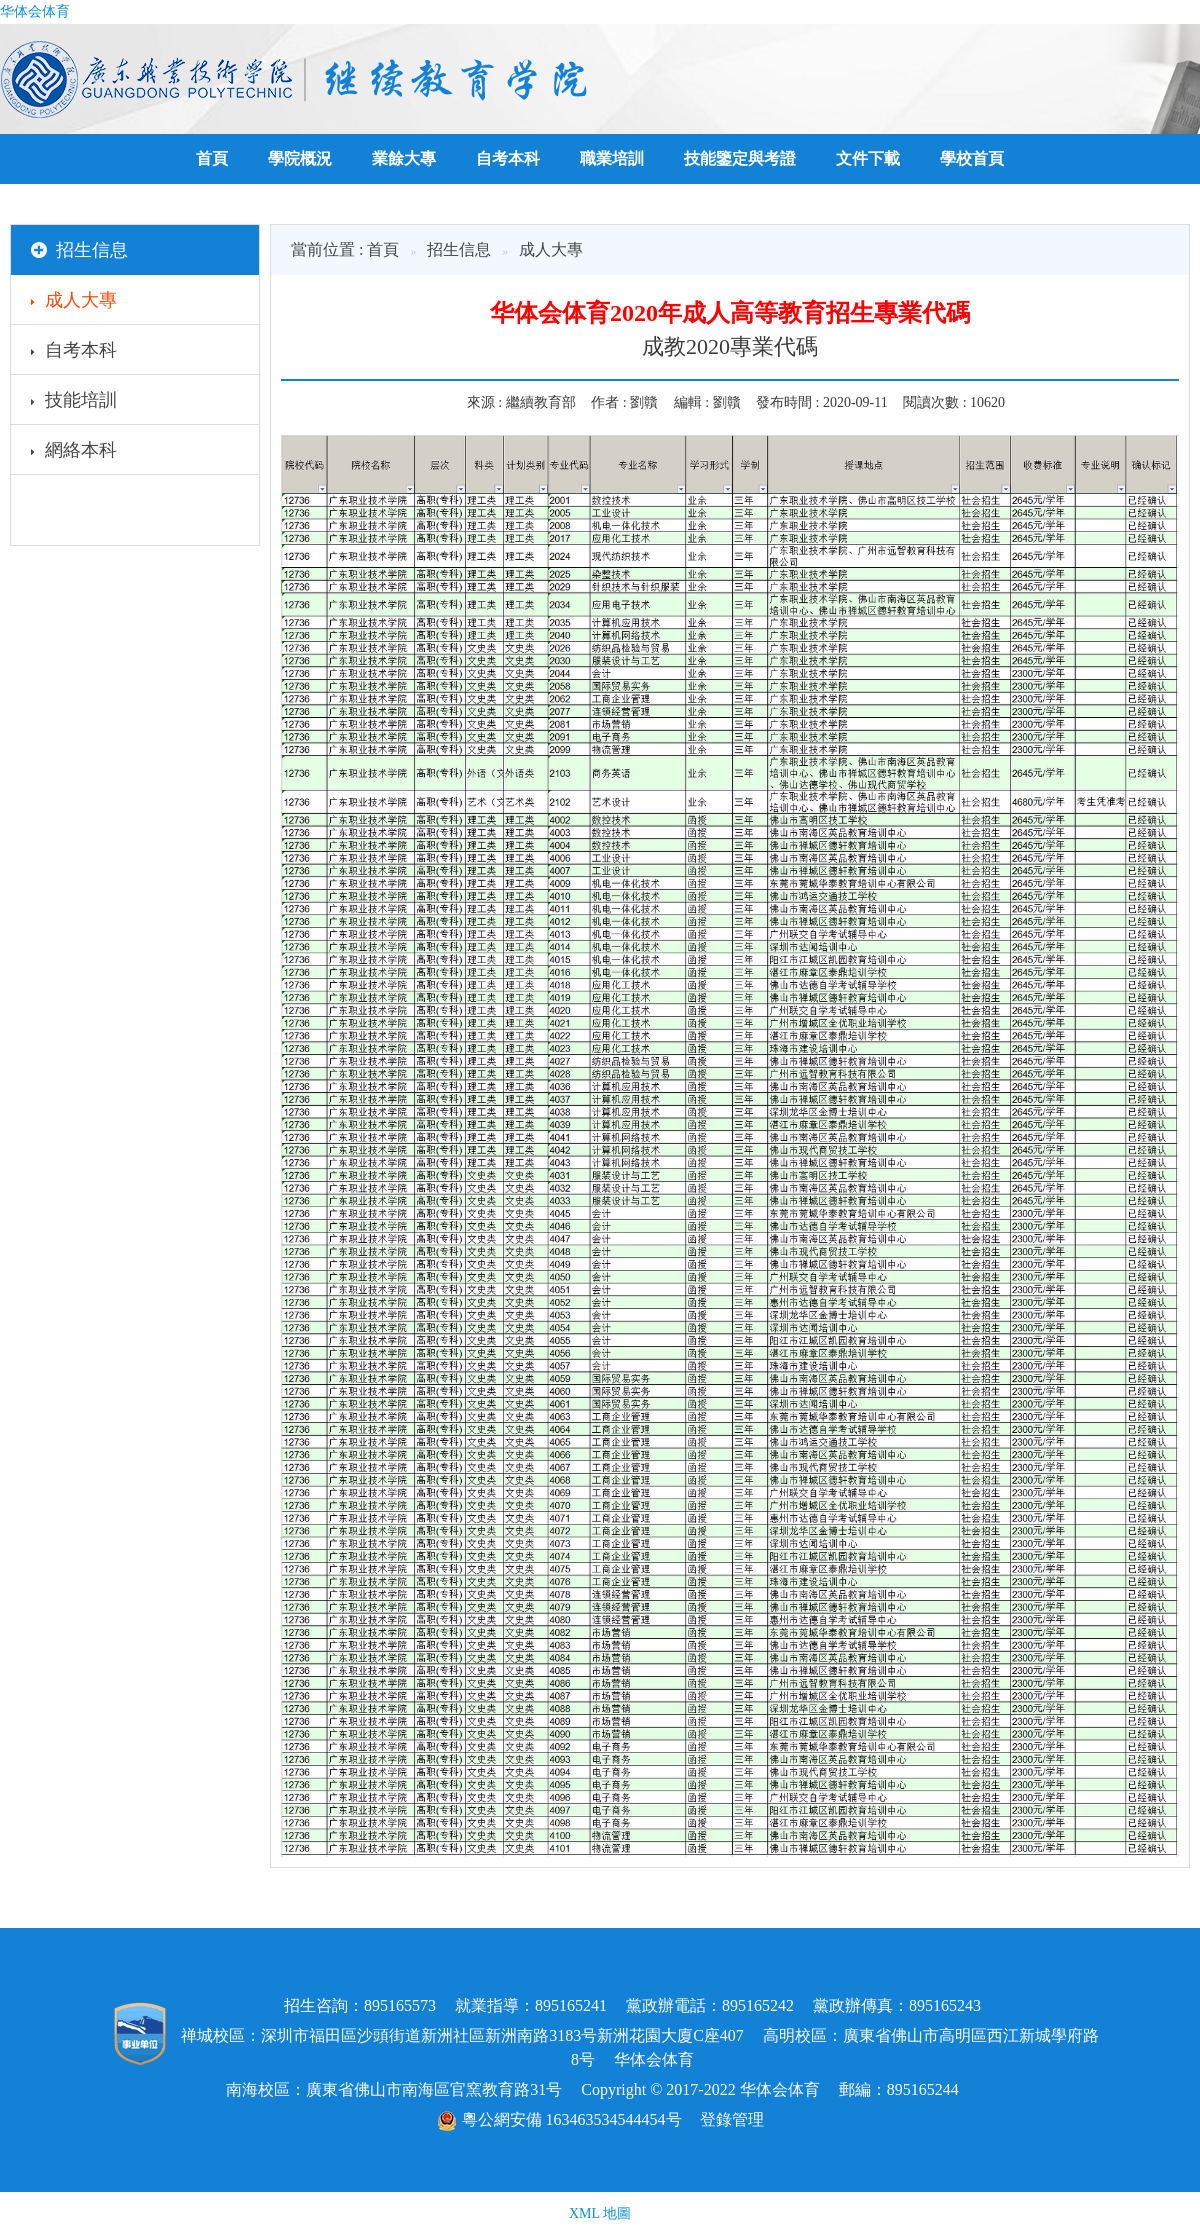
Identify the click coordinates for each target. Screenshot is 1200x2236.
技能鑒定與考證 (740, 158)
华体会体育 (35, 11)
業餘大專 (404, 158)
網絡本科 (74, 453)
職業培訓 (612, 158)
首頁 (212, 158)
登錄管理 (732, 2119)
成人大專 (74, 303)
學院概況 (300, 158)
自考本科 (508, 158)
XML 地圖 (600, 2213)
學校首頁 (972, 158)
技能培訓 (74, 403)
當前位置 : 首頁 (345, 249)
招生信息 (459, 249)
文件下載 (868, 158)
